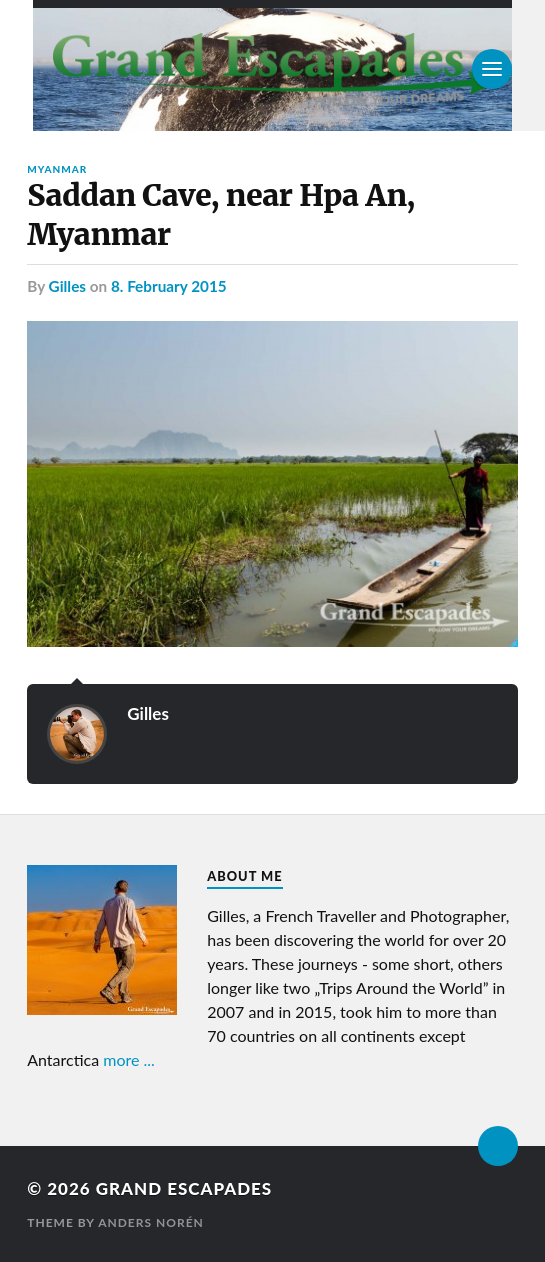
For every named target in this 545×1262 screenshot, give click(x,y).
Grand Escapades (184, 1188)
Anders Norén (151, 1222)
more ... (129, 1059)
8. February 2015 (169, 286)
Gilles (67, 286)
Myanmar (57, 169)
